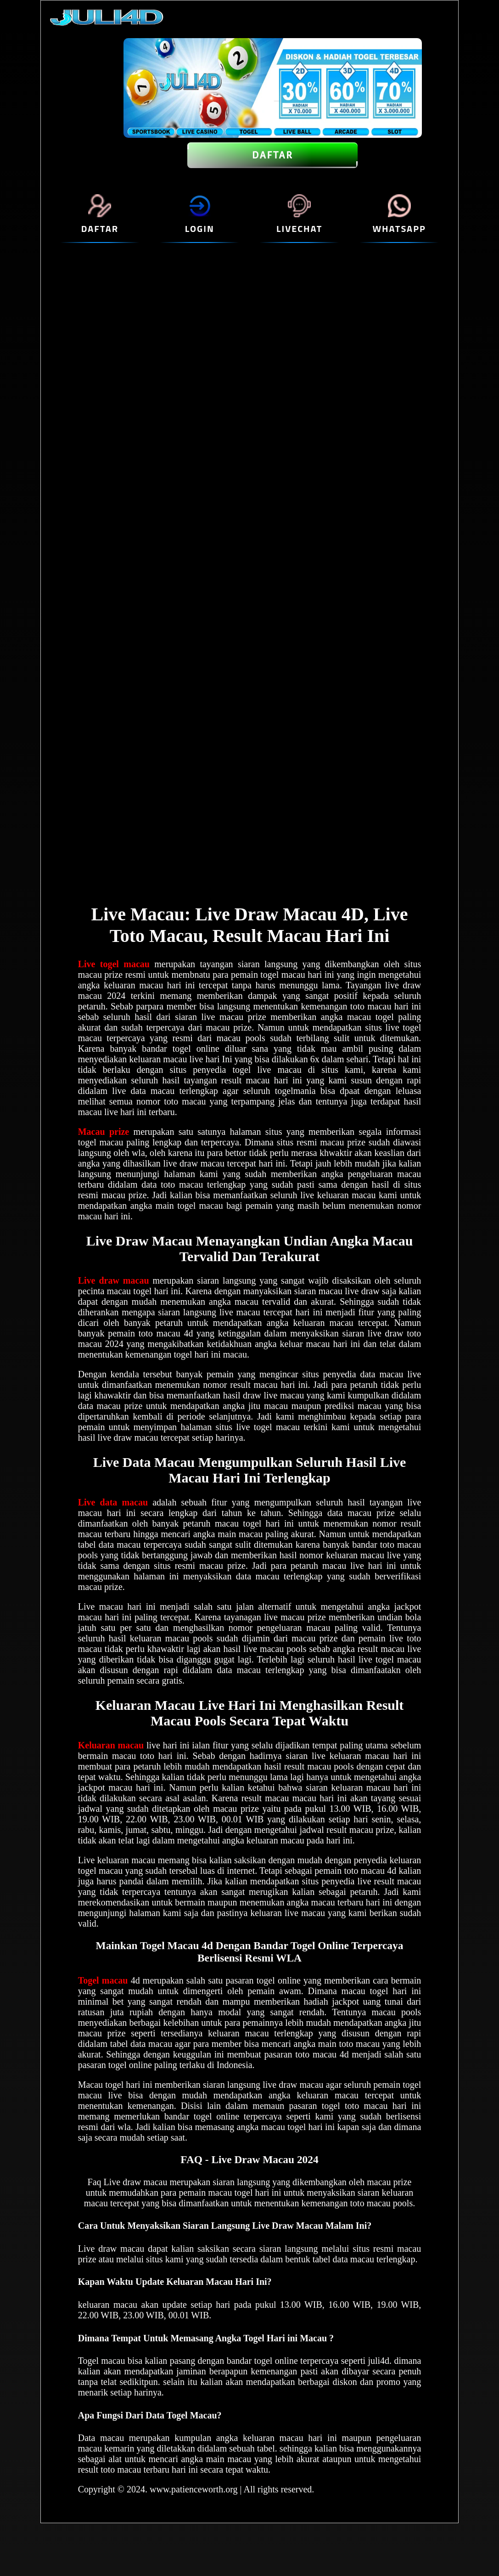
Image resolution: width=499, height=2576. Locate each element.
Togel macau (103, 1980)
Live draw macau (113, 1280)
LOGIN (199, 228)
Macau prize (103, 1132)
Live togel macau (114, 964)
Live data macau (113, 1502)
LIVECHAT (299, 228)
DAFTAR (272, 155)
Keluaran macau (111, 1745)
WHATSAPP (399, 228)
